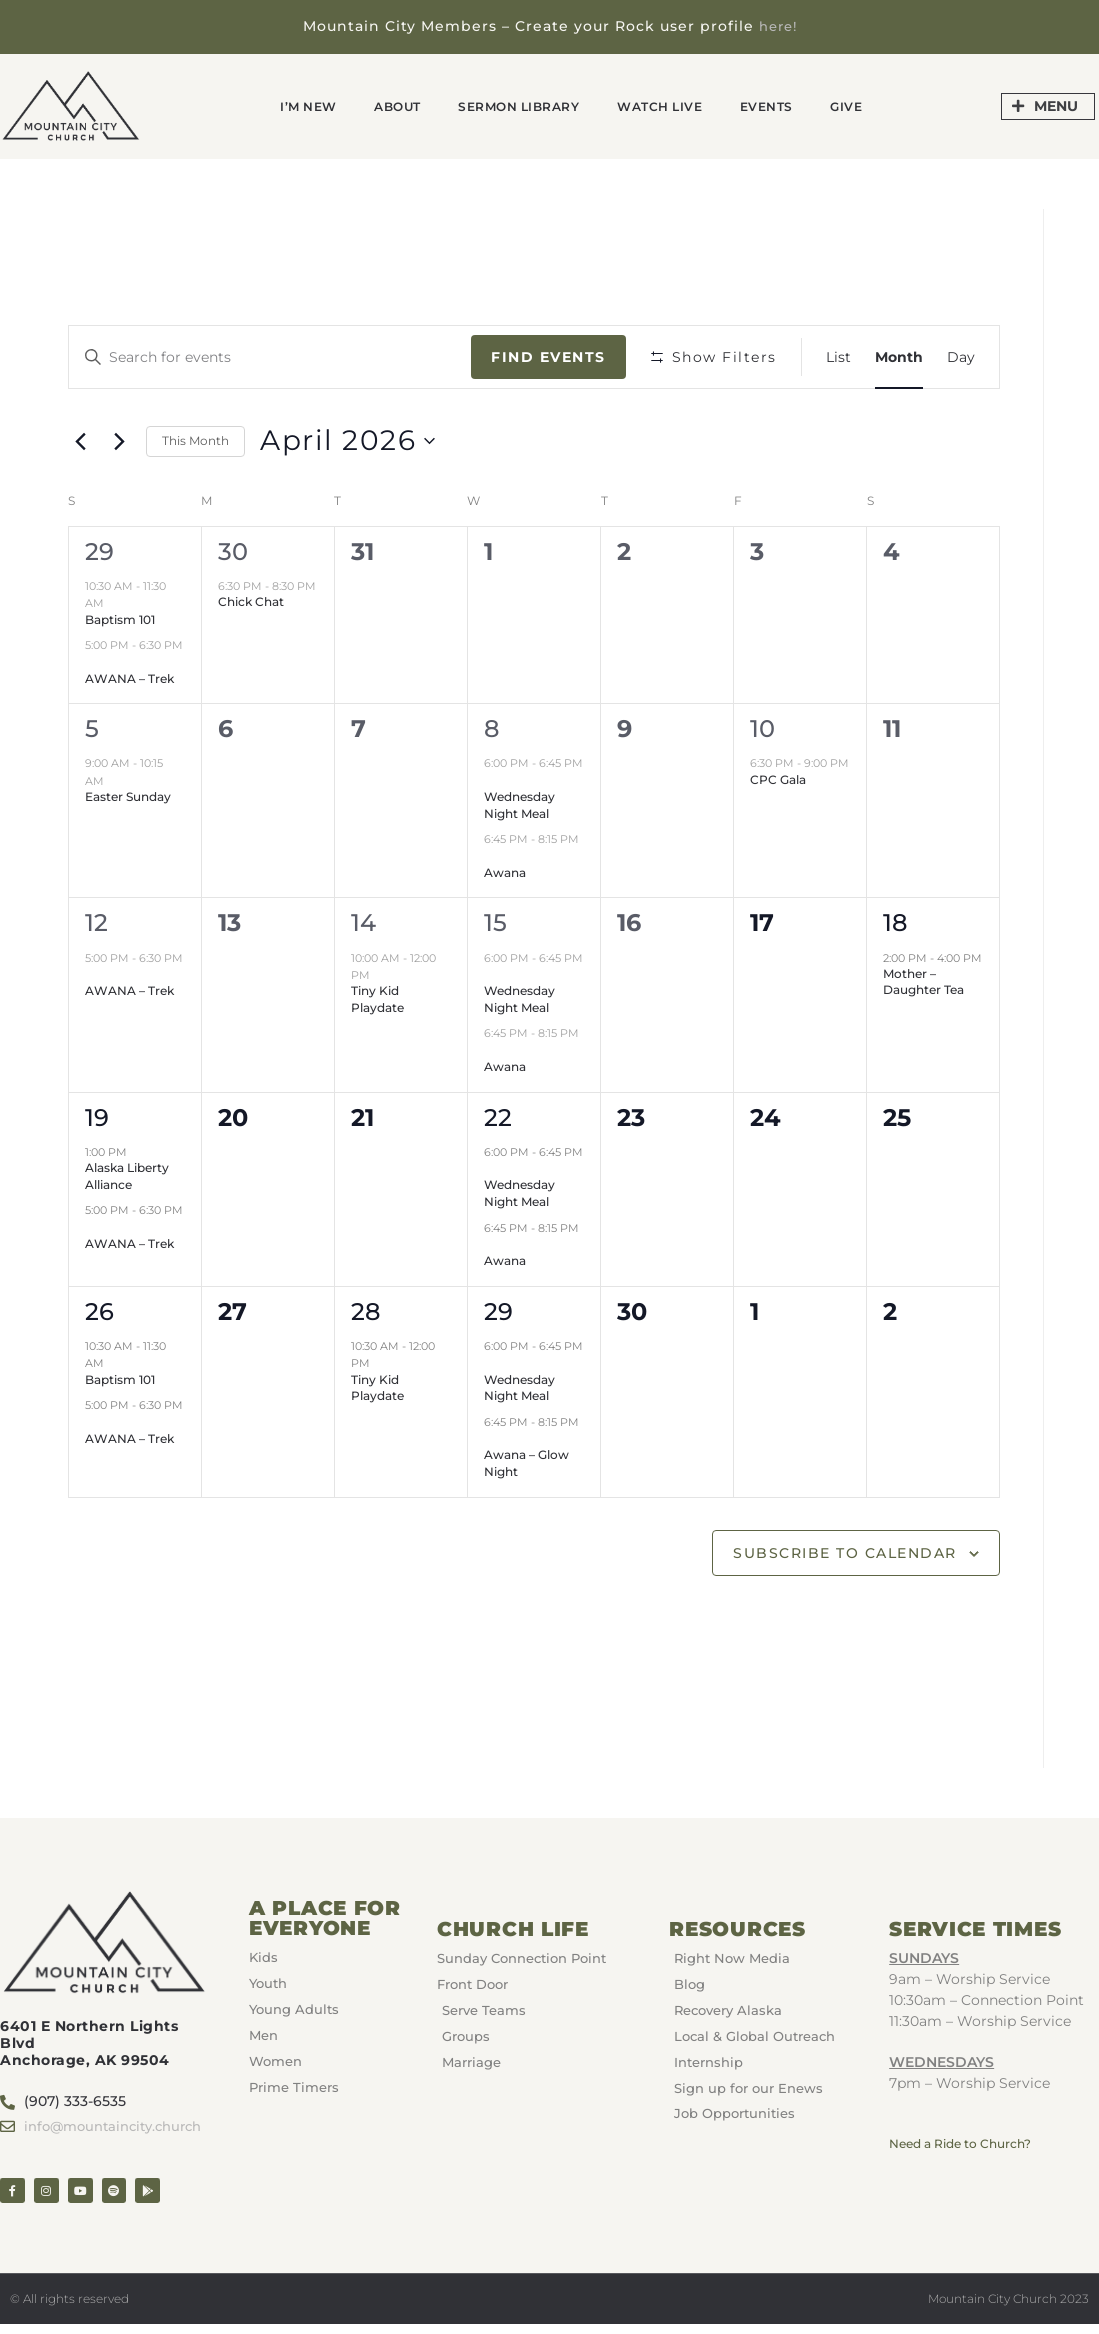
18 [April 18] (895, 921)
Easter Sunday (128, 795)
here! (777, 26)
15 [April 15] (495, 921)
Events (800, 104)
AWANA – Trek (129, 677)
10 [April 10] (762, 727)
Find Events (548, 356)
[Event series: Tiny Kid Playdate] (380, 974)
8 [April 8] (491, 727)
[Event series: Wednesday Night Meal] (491, 780)
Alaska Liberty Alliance (127, 1175)
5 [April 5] (92, 727)
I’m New (265, 104)
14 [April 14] (363, 921)
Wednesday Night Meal (519, 804)
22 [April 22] (498, 1116)
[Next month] (119, 440)
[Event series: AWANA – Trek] (92, 661)
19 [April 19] (97, 1116)
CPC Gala (778, 778)
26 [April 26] (99, 1310)
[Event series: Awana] (491, 855)
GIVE (892, 104)
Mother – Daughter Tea (923, 981)
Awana (505, 871)
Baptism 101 (120, 617)
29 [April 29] (498, 1310)
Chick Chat (251, 600)
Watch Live (677, 104)
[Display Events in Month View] (899, 356)
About (369, 104)
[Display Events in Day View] (961, 356)
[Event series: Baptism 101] (114, 602)
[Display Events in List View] (838, 356)
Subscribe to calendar (845, 1551)
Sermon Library (512, 104)
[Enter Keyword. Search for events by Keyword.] (270, 356)
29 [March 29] (99, 550)
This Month (195, 439)
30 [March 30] (233, 550)
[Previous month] (80, 440)
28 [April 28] (365, 1310)
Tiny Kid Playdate (377, 998)
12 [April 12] (96, 921)
